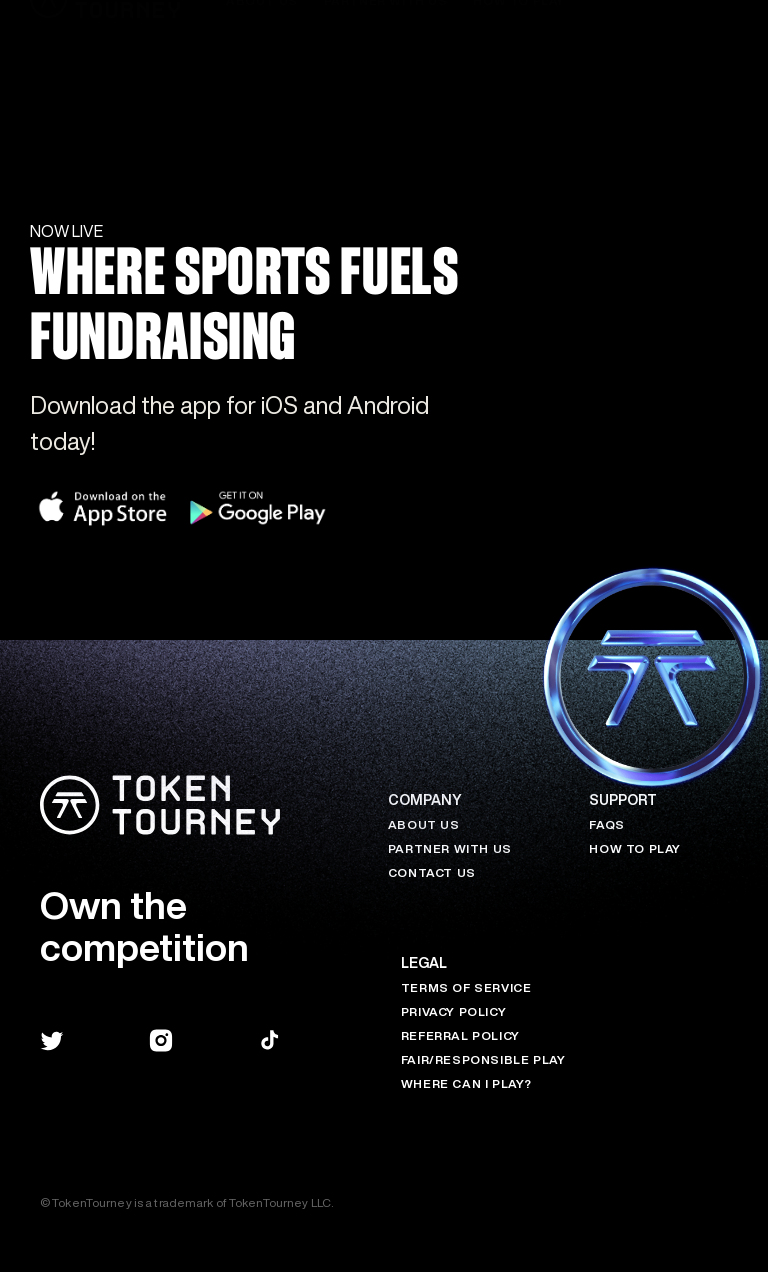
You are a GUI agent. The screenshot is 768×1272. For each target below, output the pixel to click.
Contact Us (432, 872)
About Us (424, 824)
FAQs (606, 824)
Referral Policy (460, 1035)
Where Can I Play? (466, 1083)
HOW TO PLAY (635, 848)
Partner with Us (450, 848)
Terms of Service (466, 987)
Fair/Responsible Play (483, 1059)
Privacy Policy (453, 1011)
